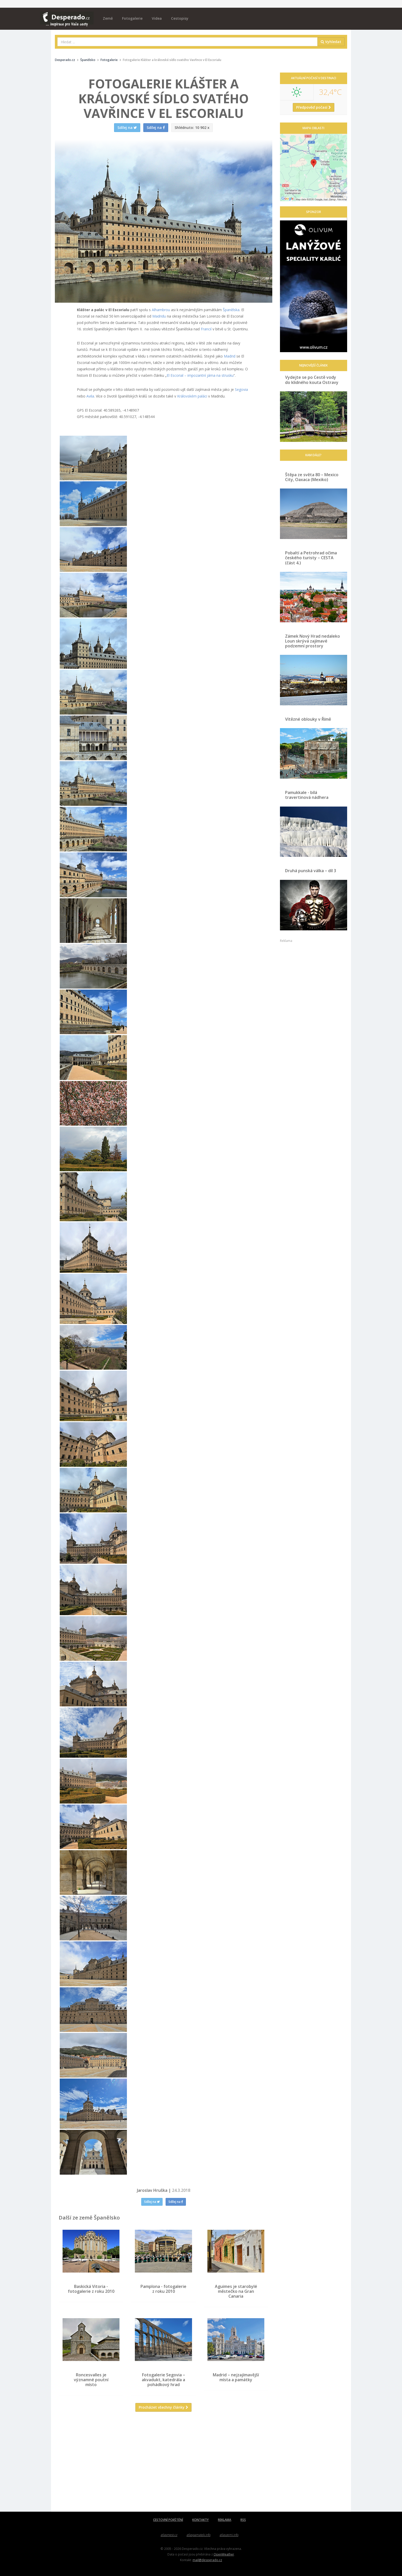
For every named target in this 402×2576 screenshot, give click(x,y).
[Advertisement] (163, 2465)
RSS (243, 2520)
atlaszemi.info (229, 2535)
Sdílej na (152, 2202)
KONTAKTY (200, 2520)
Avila (90, 396)
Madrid (229, 356)
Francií (206, 329)
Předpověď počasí (313, 107)
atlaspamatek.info (198, 2535)
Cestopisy (179, 18)
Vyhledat (331, 41)
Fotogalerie (132, 18)
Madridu (159, 316)
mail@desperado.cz (207, 2560)
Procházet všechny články (163, 2407)
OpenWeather (224, 2554)
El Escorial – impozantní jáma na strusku (200, 375)
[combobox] (187, 41)
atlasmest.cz (169, 2535)
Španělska (231, 309)
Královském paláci (192, 396)
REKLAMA (224, 2520)
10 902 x (192, 127)
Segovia (241, 389)
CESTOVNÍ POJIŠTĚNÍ (168, 2520)
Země (108, 18)
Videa (157, 18)
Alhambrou (161, 309)
